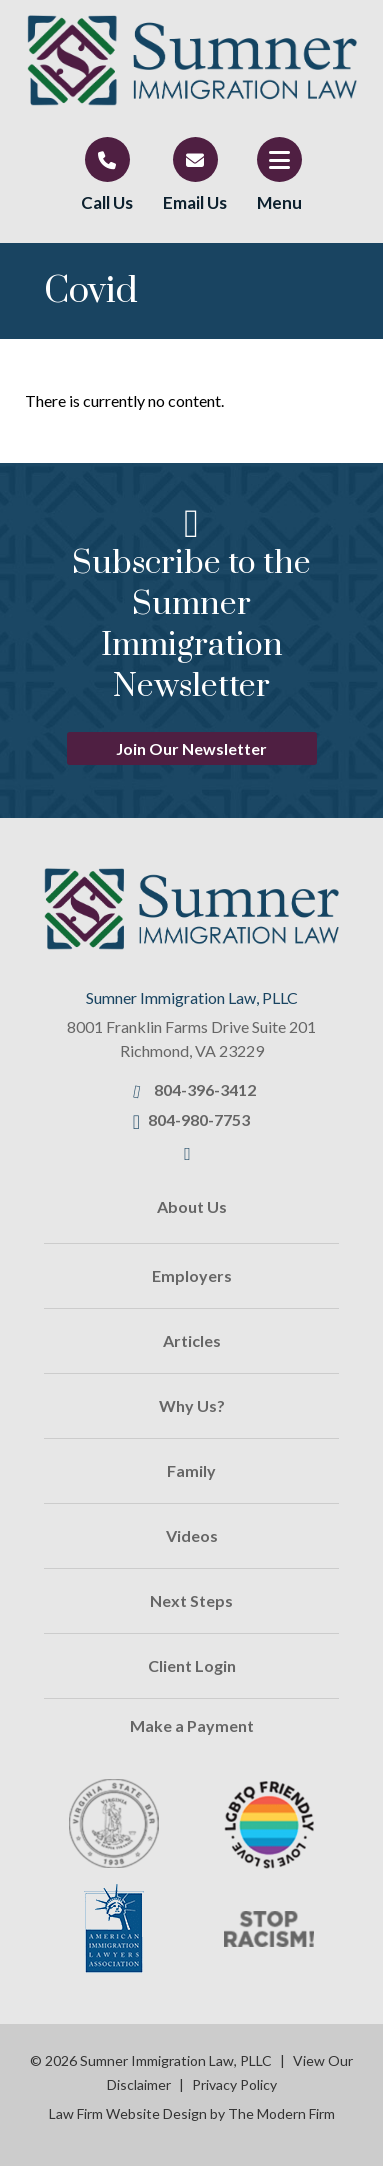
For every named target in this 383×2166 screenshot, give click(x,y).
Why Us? (192, 1405)
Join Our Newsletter (191, 748)
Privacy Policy (234, 2084)
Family (191, 1470)
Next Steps (191, 1600)
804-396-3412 (205, 1089)
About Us (192, 1206)
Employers (192, 1275)
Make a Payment (192, 1725)
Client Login (192, 1665)
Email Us (195, 202)
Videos (192, 1535)
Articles (192, 1340)
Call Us (107, 202)
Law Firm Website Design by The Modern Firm (192, 2113)
